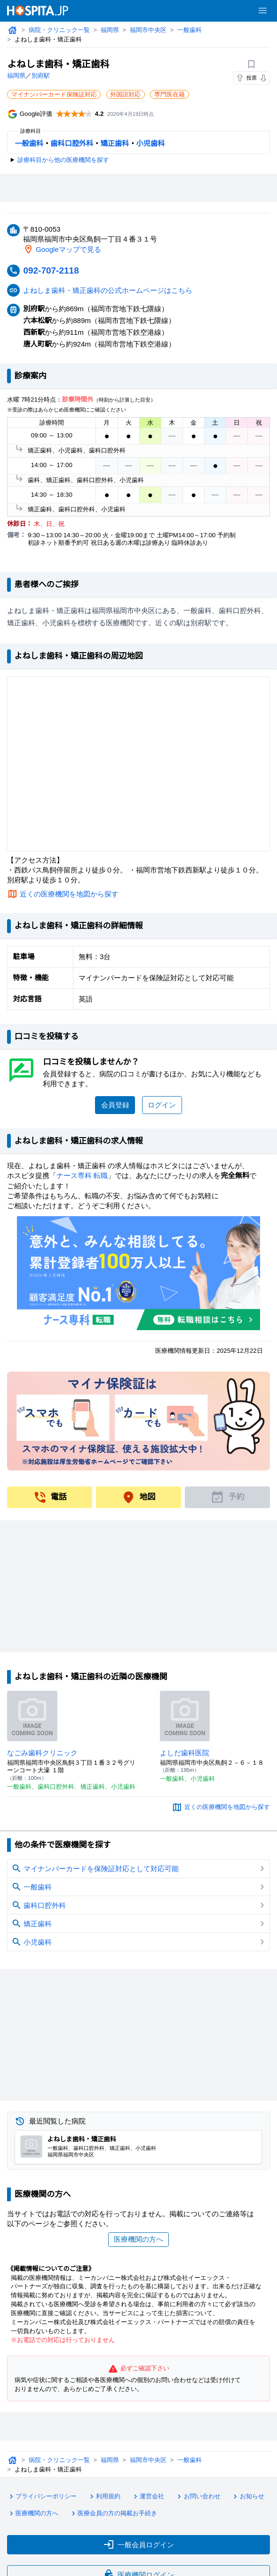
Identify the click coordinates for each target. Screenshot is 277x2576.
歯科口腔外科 (71, 143)
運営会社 (149, 2496)
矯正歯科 (115, 143)
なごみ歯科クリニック (43, 1752)
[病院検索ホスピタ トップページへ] (37, 11)
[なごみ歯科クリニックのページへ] (32, 1716)
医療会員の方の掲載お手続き (115, 2512)
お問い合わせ (200, 2496)
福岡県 (111, 30)
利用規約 (105, 2496)
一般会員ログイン (138, 2542)
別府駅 (41, 76)
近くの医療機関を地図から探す (70, 894)
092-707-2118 (52, 270)
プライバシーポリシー (42, 2496)
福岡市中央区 (150, 30)
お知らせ (251, 2496)
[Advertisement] (139, 188)
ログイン (162, 1104)
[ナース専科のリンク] (138, 1273)
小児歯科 (150, 143)
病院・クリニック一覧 (60, 30)
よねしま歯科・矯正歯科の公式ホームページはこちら (108, 290)
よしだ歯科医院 (185, 1752)
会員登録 (115, 1104)
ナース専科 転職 (83, 1175)
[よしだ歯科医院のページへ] (185, 1716)
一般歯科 (191, 30)
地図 (138, 1497)
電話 (50, 1497)
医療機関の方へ (138, 2239)
